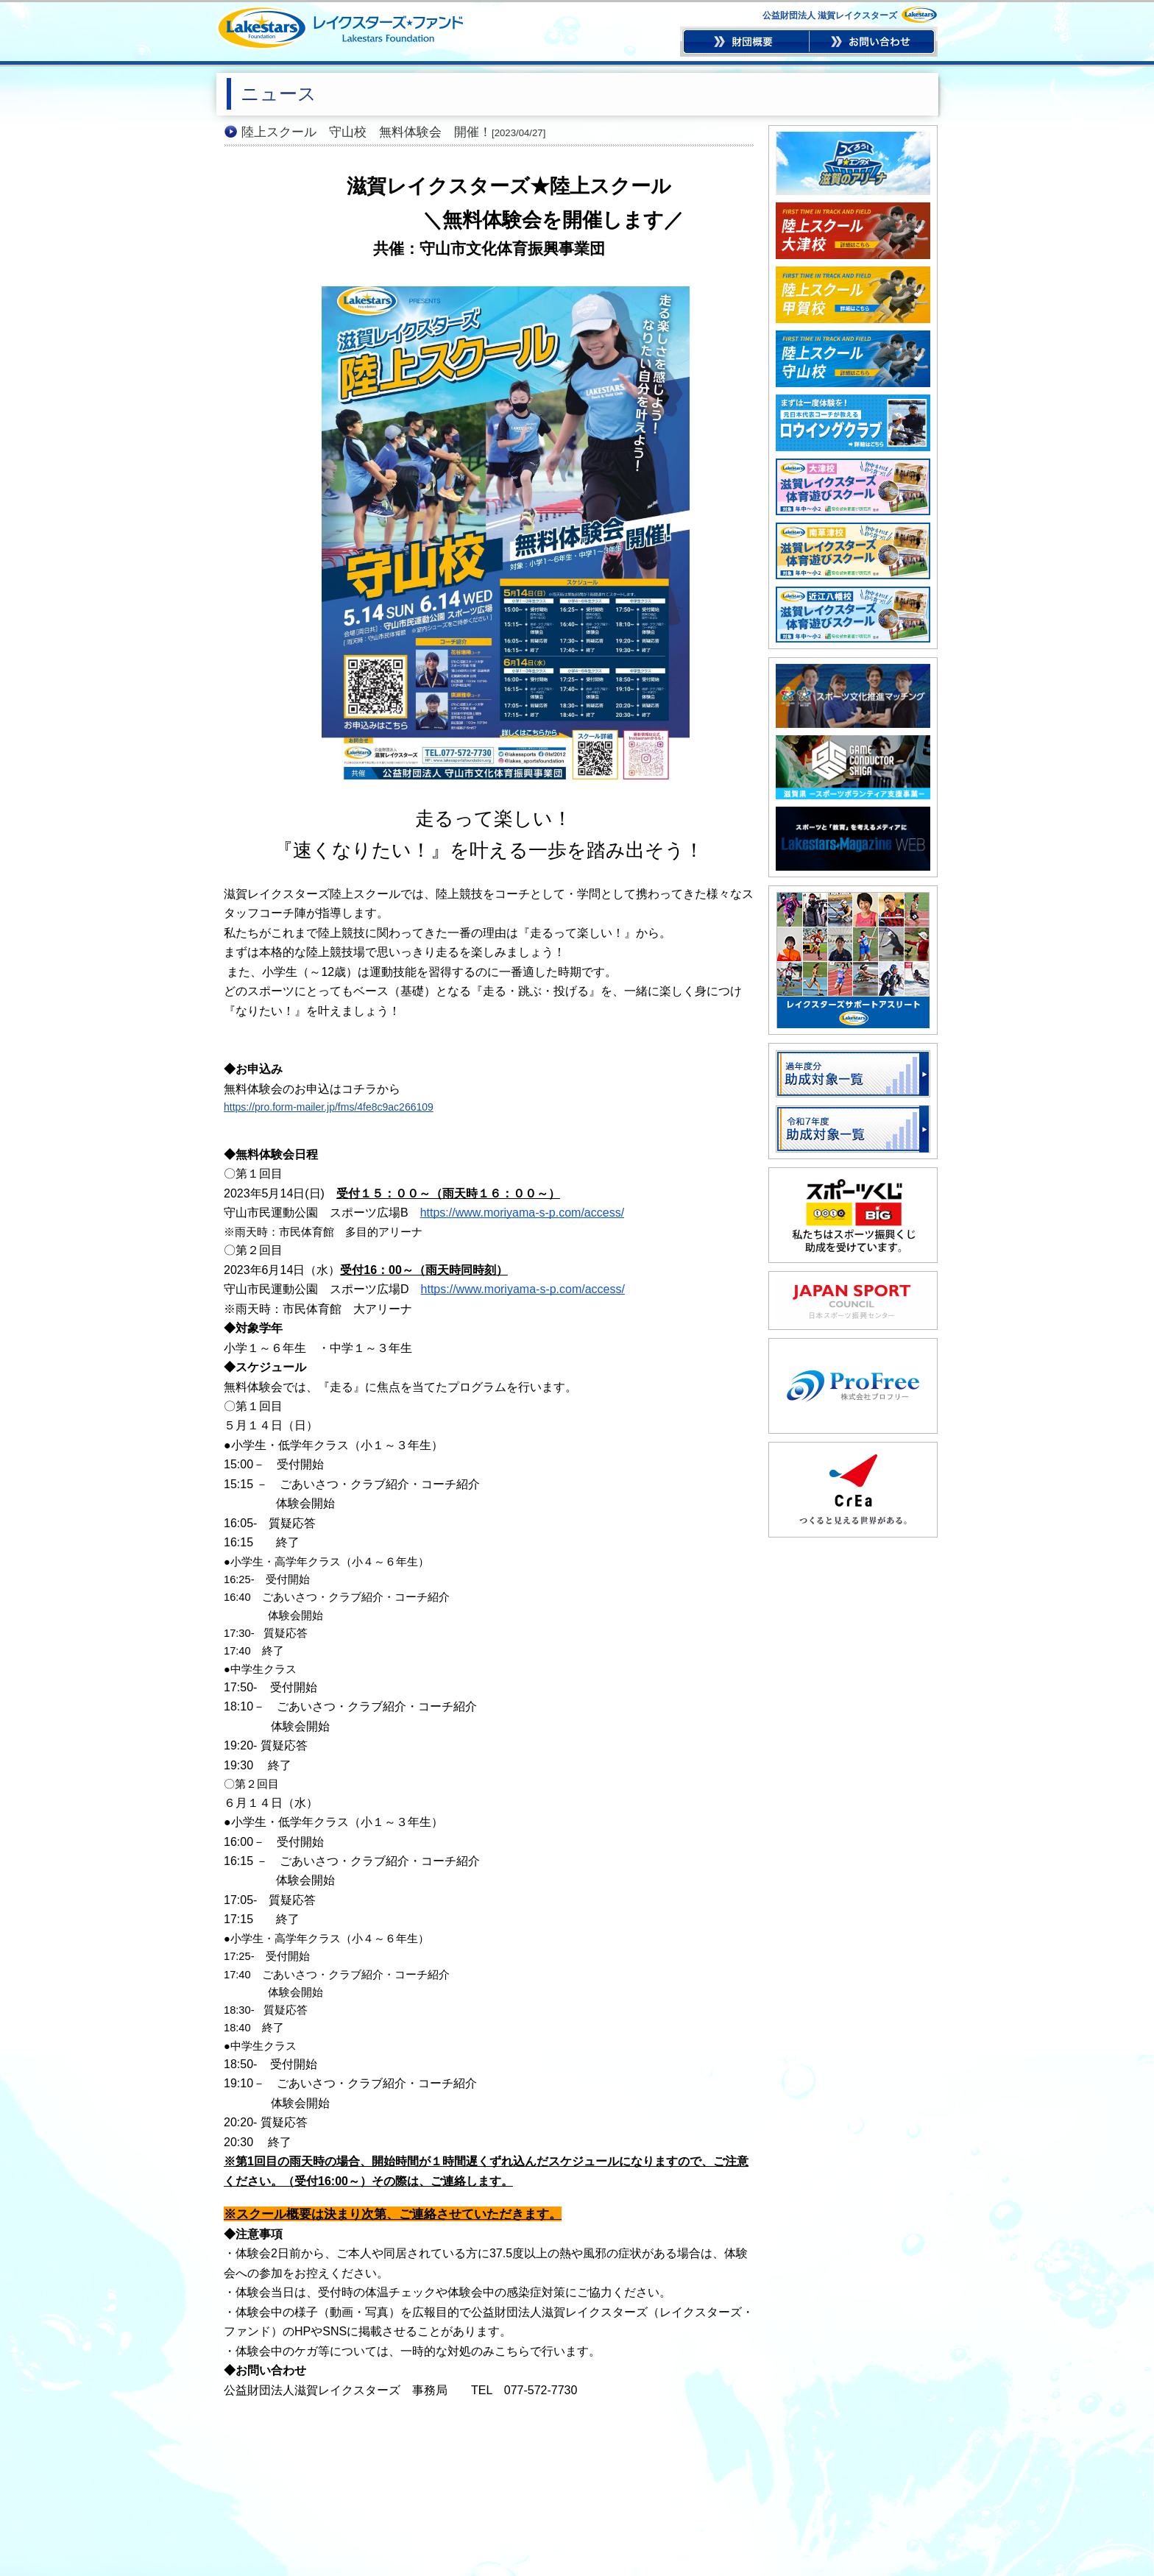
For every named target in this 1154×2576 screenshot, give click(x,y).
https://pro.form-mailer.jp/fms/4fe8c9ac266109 (328, 1107)
